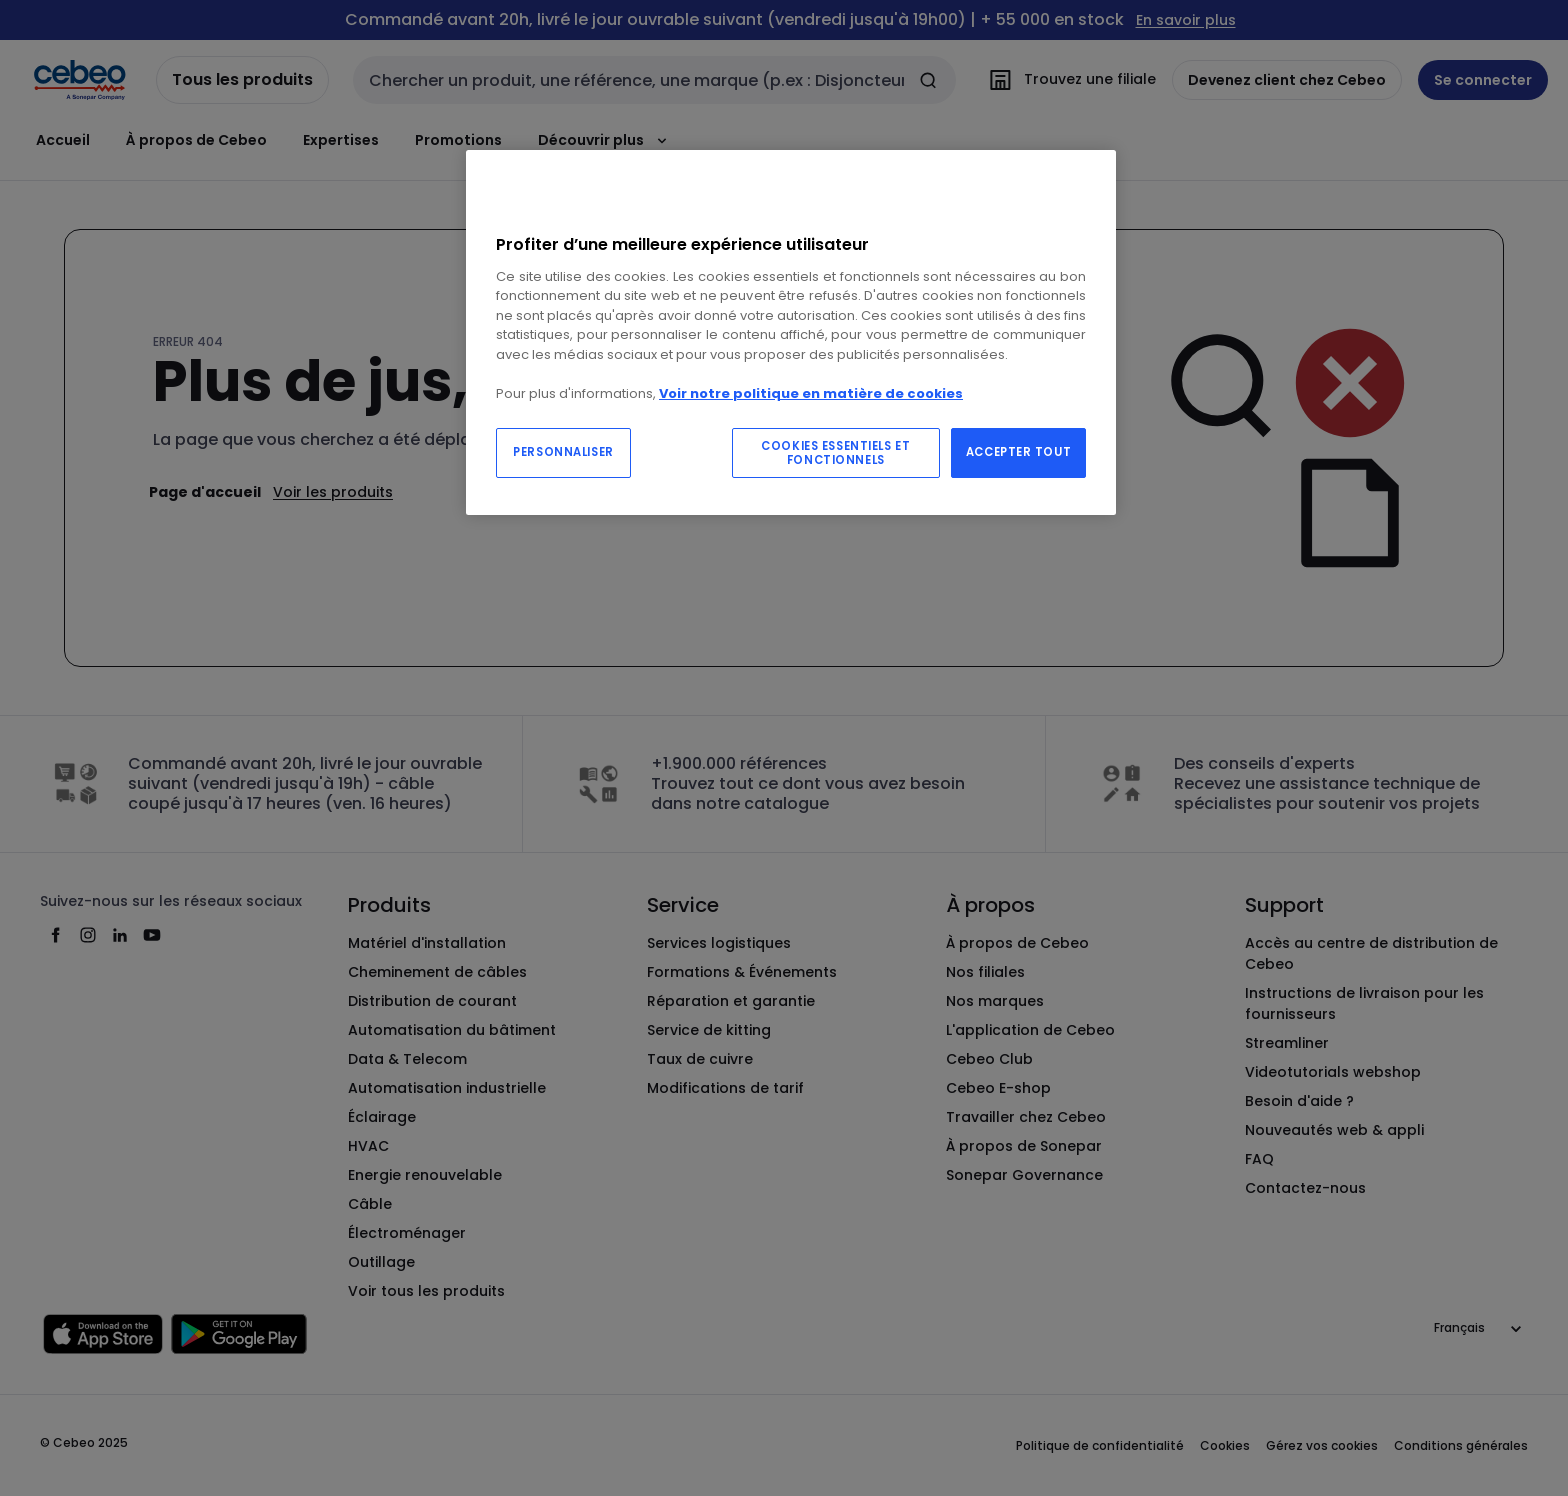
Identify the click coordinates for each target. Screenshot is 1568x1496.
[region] (791, 333)
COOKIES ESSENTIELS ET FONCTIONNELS (835, 453)
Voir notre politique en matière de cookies (811, 393)
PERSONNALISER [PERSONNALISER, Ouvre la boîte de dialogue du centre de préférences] (563, 452)
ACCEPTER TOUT (1018, 452)
